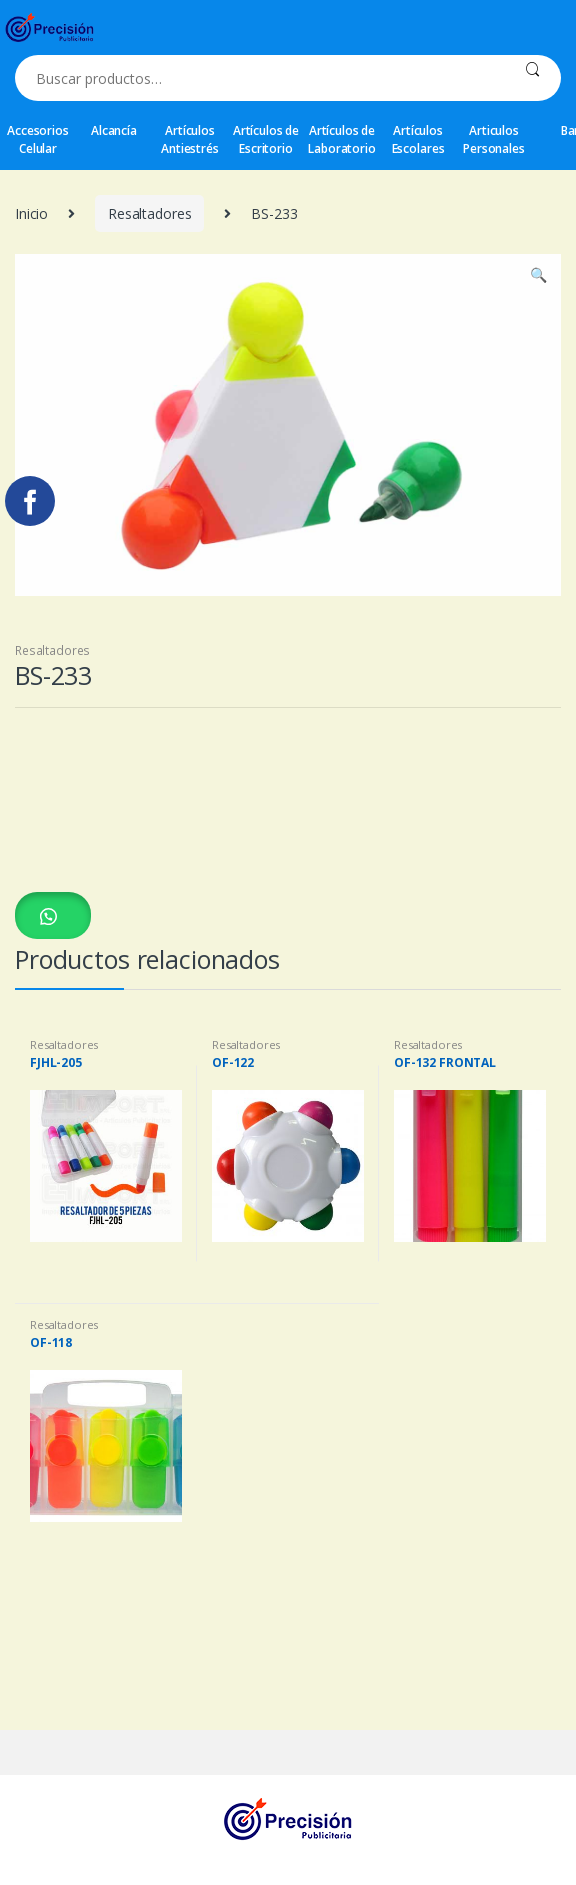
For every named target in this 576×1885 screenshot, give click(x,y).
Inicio (31, 213)
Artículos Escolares (418, 139)
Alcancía (114, 130)
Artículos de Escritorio (266, 139)
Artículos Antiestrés (190, 139)
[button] (53, 915)
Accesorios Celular (38, 139)
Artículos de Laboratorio (341, 139)
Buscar (532, 78)
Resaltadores (149, 213)
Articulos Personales (494, 139)
